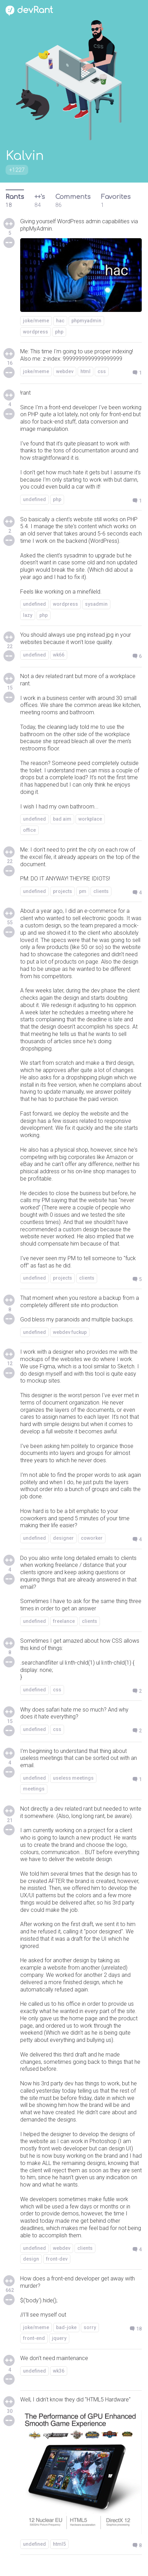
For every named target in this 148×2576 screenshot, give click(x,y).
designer (63, 1538)
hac (60, 320)
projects (62, 891)
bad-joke (66, 2327)
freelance (64, 1621)
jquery (59, 2338)
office (29, 830)
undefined (34, 499)
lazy (27, 615)
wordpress (35, 332)
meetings (34, 1789)
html (85, 371)
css (102, 371)
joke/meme (36, 320)
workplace (90, 819)
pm (82, 891)
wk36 (58, 2371)
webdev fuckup (70, 1332)
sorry (90, 2327)
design (31, 2259)
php (59, 332)
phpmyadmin (86, 320)
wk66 (58, 655)
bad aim (62, 819)
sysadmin (96, 604)
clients (101, 891)
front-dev (57, 2259)
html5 (59, 2544)
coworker (92, 1538)
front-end (34, 2338)
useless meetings (73, 1778)
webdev (64, 371)
